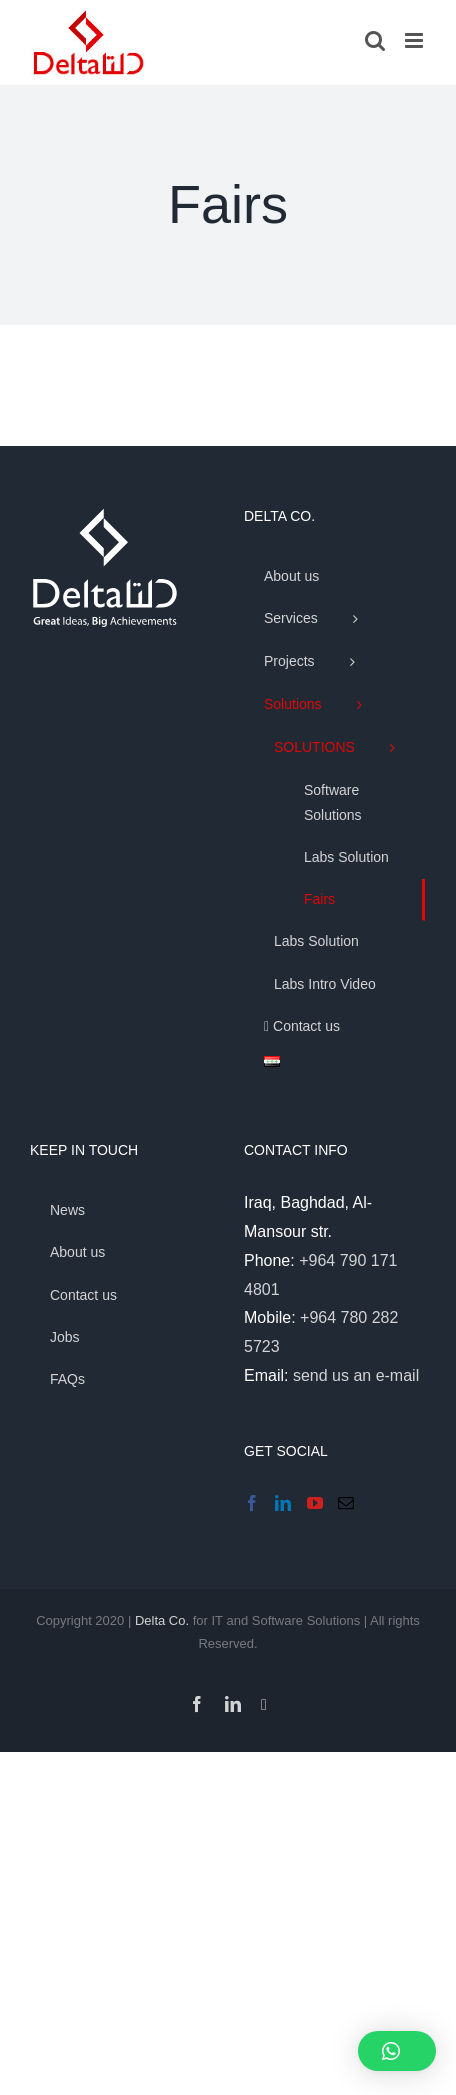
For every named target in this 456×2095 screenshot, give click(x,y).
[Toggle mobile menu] (415, 40)
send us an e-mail (356, 1375)
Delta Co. (162, 1620)
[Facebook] (252, 1503)
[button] (397, 2051)
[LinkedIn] (283, 1503)
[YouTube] (315, 1503)
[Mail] (346, 1503)
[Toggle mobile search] (375, 40)
